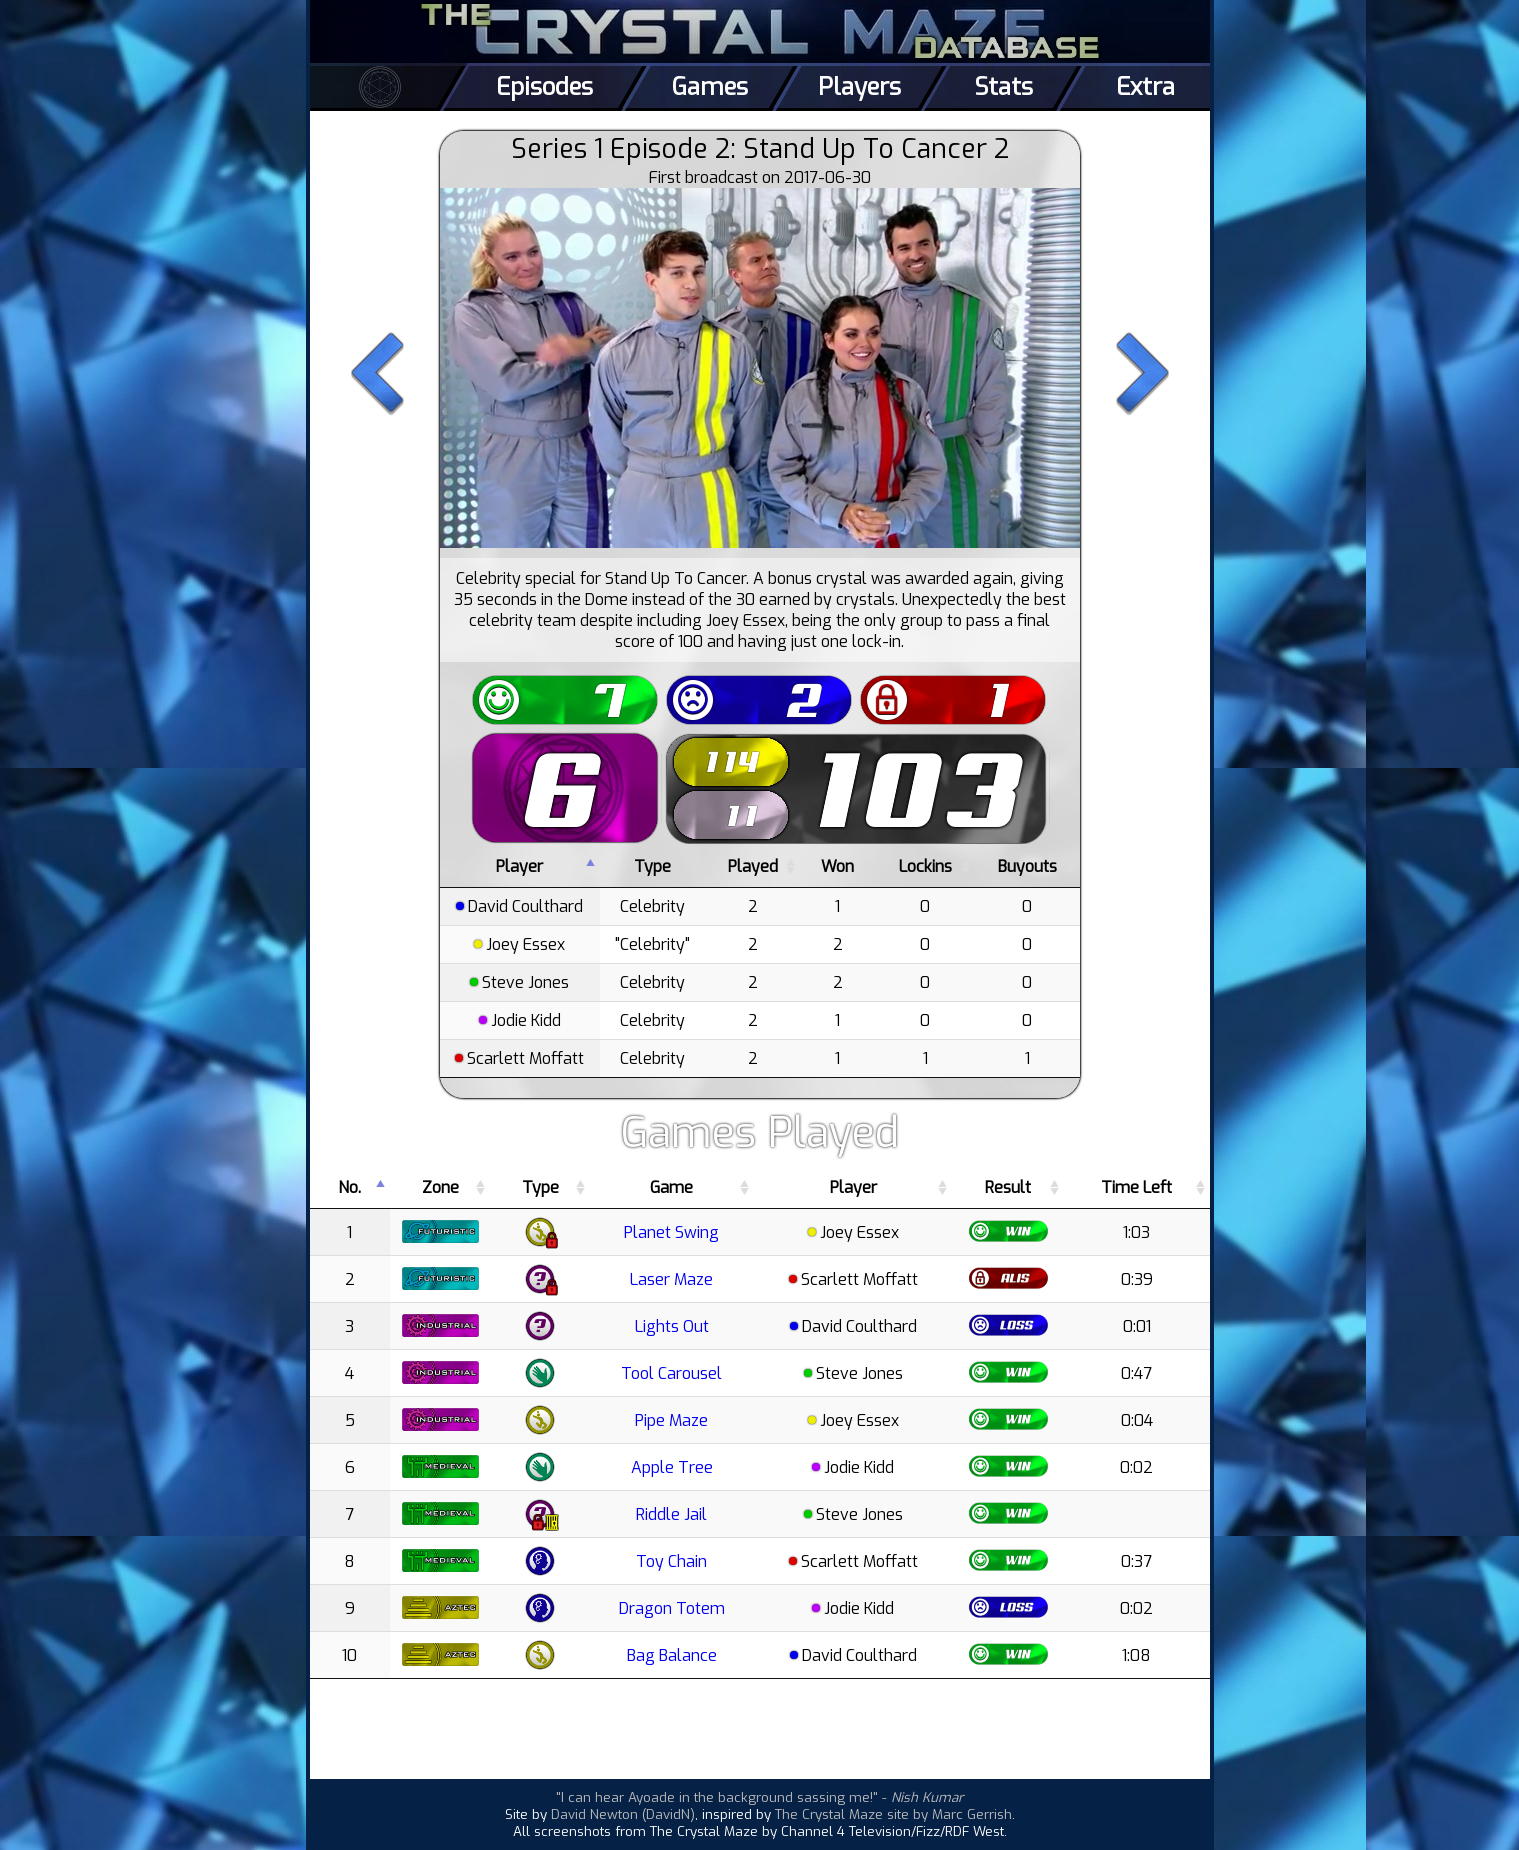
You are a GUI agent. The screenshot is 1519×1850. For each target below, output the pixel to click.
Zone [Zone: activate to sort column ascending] (440, 1187)
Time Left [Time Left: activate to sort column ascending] (1136, 1187)
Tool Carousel (671, 1373)
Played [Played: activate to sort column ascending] (753, 866)
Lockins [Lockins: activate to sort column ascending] (925, 866)
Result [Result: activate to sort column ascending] (1008, 1187)
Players (859, 87)
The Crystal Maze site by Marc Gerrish (893, 1814)
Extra (1145, 87)
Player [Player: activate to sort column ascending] (853, 1187)
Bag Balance (672, 1655)
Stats (1003, 87)
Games (710, 87)
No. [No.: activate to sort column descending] (349, 1187)
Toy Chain (671, 1561)
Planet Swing (671, 1232)
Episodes (544, 87)
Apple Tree (672, 1467)
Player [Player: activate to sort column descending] (519, 866)
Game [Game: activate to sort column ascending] (671, 1187)
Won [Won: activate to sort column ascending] (837, 866)
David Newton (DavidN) (623, 1814)
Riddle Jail (671, 1514)
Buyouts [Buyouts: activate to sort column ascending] (1027, 866)
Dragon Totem (672, 1608)
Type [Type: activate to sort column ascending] (652, 866)
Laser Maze (671, 1279)
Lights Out (672, 1326)
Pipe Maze (671, 1420)
